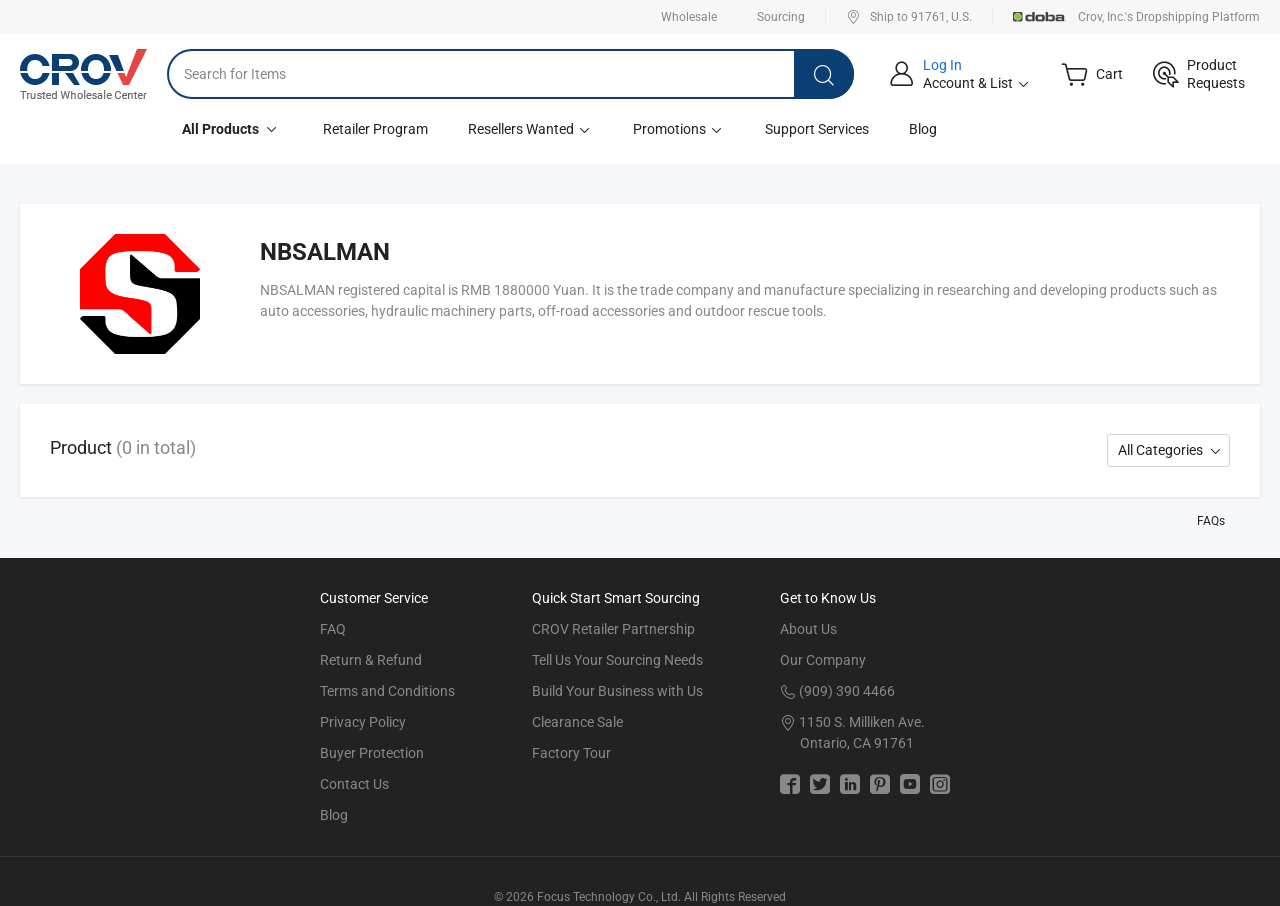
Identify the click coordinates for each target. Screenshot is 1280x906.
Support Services (817, 129)
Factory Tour (571, 753)
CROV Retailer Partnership (613, 629)
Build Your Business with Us (617, 691)
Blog (923, 129)
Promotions (679, 129)
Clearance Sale (577, 722)
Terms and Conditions (387, 691)
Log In (942, 65)
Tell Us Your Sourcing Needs (617, 660)
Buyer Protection (372, 753)
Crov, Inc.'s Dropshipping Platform (1169, 17)
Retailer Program (375, 129)
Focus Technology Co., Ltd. (609, 897)
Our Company (823, 660)
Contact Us (354, 784)
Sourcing (781, 17)
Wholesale (689, 17)
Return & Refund (371, 660)
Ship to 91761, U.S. (909, 17)
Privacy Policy (363, 722)
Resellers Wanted (530, 129)
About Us (808, 629)
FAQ (333, 629)
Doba (1040, 17)
